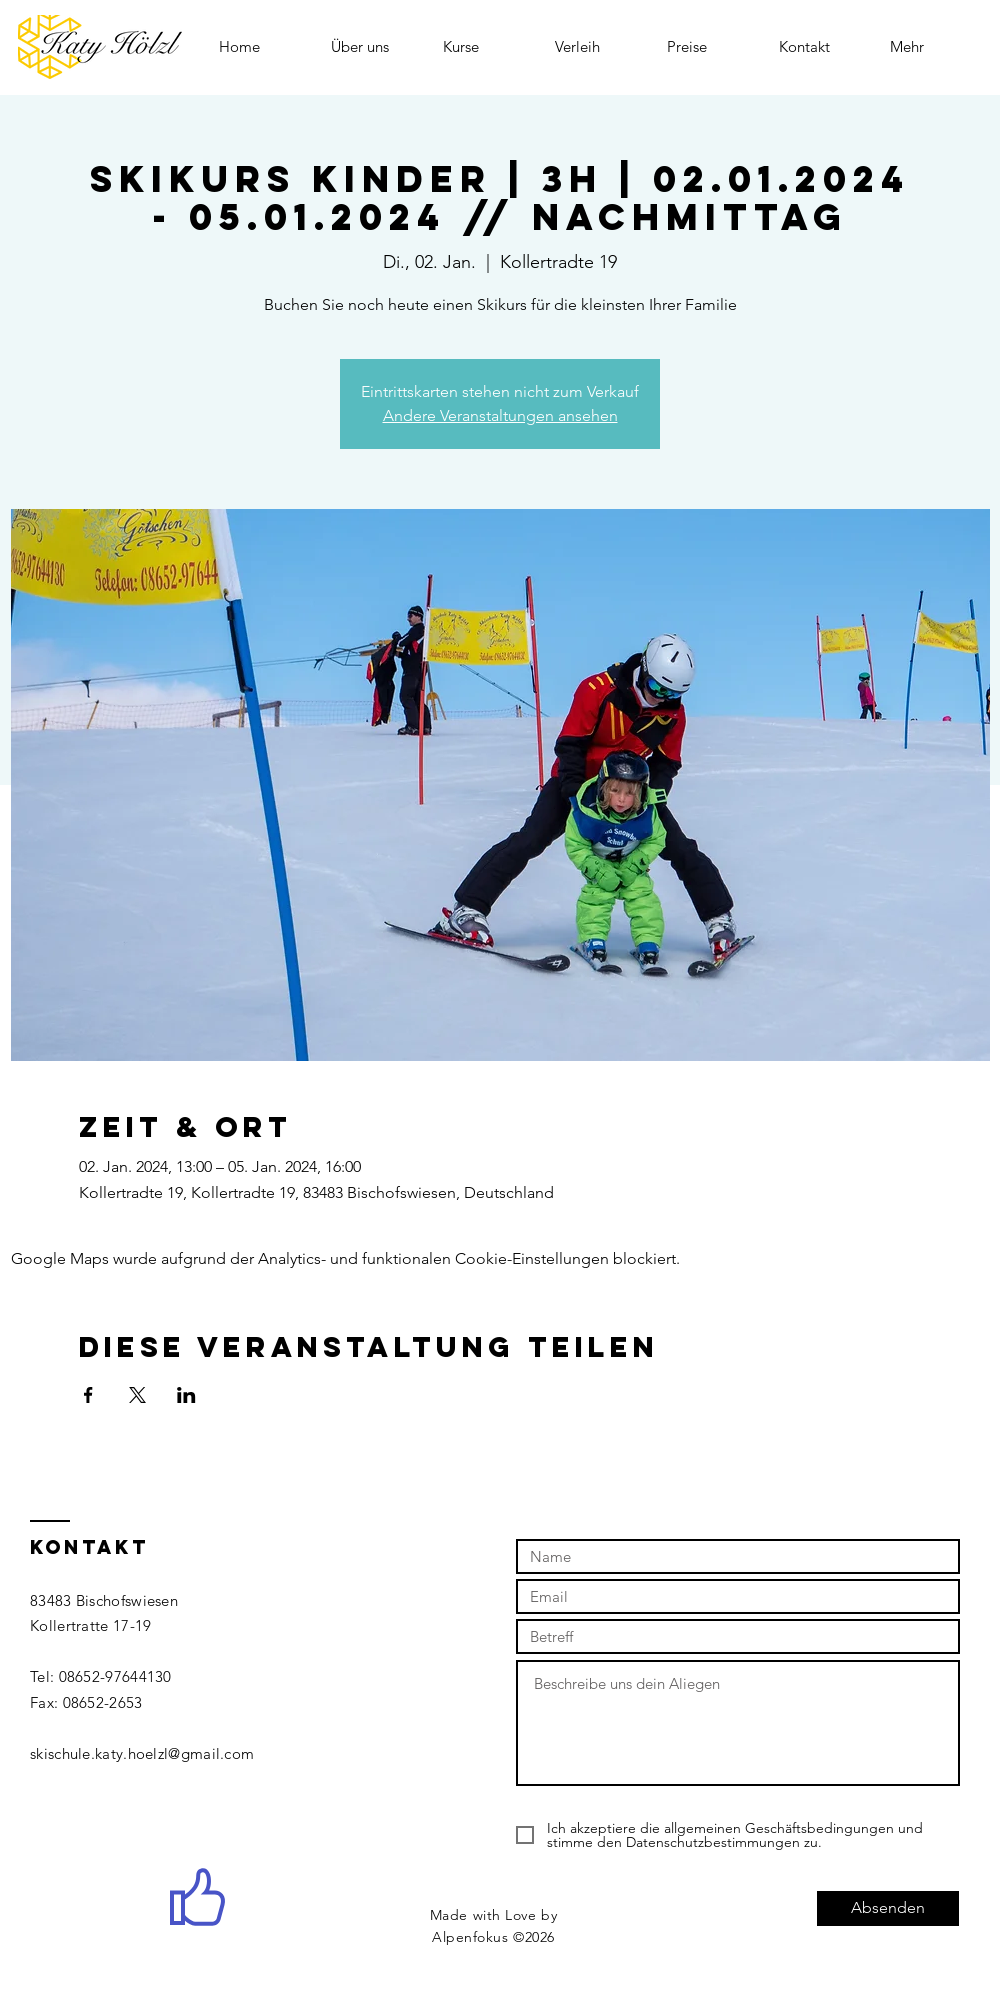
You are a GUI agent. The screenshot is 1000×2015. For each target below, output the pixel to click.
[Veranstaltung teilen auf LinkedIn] (186, 1395)
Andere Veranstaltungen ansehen (500, 415)
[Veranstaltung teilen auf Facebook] (88, 1395)
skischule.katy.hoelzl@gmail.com (142, 1753)
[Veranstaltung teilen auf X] (137, 1395)
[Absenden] (888, 1908)
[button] (484, 46)
